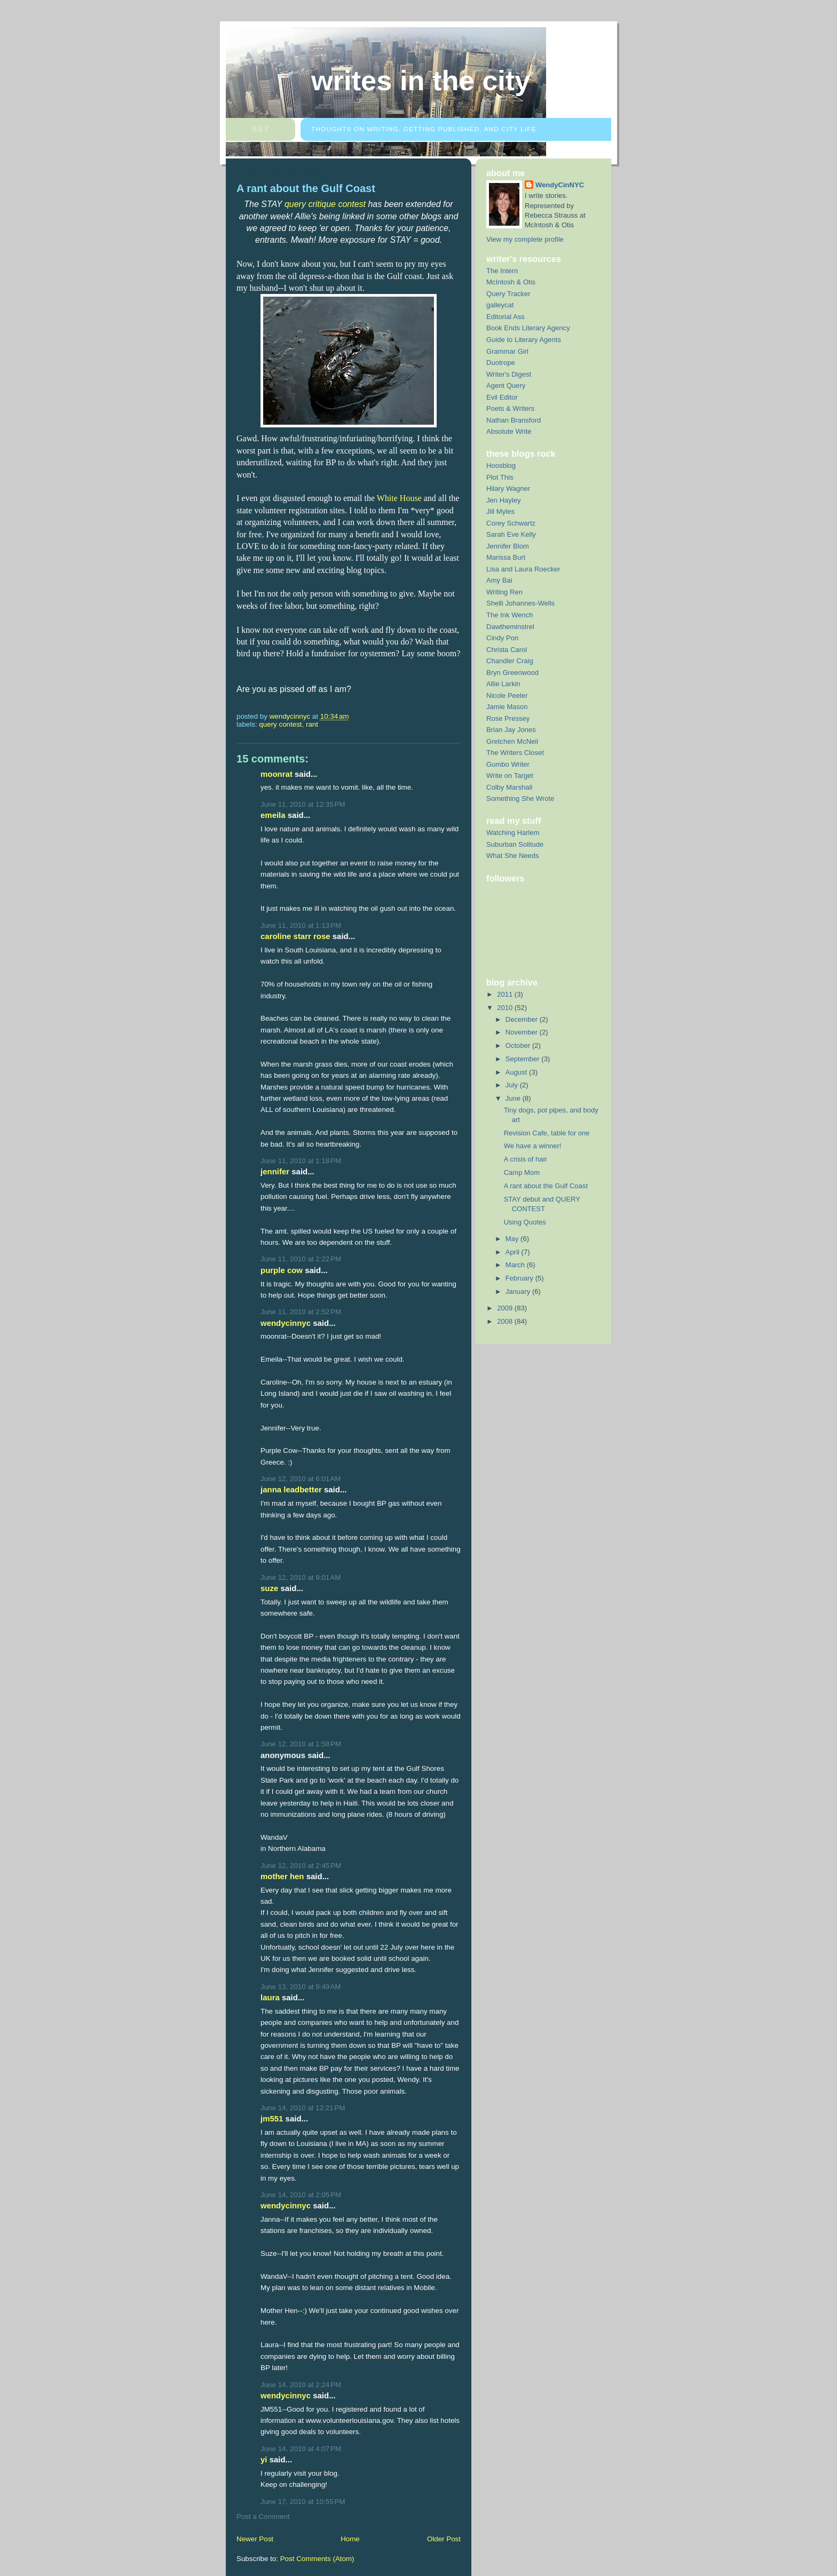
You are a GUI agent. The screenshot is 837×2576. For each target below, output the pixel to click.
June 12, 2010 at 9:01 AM (300, 1577)
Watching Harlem (513, 833)
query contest (280, 724)
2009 (506, 1308)
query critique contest (325, 204)
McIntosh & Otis (510, 282)
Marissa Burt (505, 557)
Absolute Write (509, 431)
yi (263, 2459)
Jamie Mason (507, 707)
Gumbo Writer (508, 764)
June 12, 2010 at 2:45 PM (300, 1866)
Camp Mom (522, 1172)
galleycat (500, 305)
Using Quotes (525, 1222)
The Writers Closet (515, 753)
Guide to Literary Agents (523, 340)
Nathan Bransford (513, 420)
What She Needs (512, 856)
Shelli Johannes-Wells (520, 603)
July (513, 1085)
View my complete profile (525, 239)
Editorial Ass (505, 317)
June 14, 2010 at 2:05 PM (300, 2195)
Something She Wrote (520, 798)
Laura (270, 1997)
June (514, 1098)
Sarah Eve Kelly (511, 534)
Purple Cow (281, 1270)
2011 (506, 994)
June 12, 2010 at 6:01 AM (300, 1479)
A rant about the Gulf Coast (546, 1186)
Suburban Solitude (514, 844)
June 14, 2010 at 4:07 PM (300, 2449)
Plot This (500, 477)
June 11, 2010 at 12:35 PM (302, 804)
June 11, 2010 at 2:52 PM (300, 1312)
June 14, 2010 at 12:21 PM (302, 2108)
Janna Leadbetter (291, 1489)
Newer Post (254, 2539)
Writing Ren (504, 592)
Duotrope (500, 363)
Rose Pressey (508, 718)
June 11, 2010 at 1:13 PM (300, 925)
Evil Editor (502, 397)
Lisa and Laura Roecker (523, 569)
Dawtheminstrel (510, 627)
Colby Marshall (509, 787)
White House (399, 498)
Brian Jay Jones (511, 730)
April (514, 1252)
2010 (506, 1008)
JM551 (271, 2118)
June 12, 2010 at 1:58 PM (300, 1744)
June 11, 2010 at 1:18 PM (300, 1161)
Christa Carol (506, 650)
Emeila (273, 815)
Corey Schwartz (510, 523)
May (513, 1239)
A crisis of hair (525, 1159)
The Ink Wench (509, 615)
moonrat (276, 773)
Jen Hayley (503, 500)
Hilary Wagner (508, 488)
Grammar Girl (507, 351)
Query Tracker (508, 294)
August (517, 1072)
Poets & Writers (510, 408)
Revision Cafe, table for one (547, 1133)
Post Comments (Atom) (317, 2559)
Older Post (444, 2539)
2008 (506, 1321)
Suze (269, 1588)
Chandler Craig (509, 661)
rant (312, 724)
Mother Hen (282, 1876)
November (523, 1032)
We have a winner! (533, 1146)
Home (350, 2539)
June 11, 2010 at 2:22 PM (300, 1259)
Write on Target (509, 776)
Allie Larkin (503, 684)
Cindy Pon (502, 638)
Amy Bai (499, 580)
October (519, 1045)
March (516, 1265)
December (523, 1019)
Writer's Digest (508, 374)
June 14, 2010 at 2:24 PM (300, 2385)
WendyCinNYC (285, 1322)
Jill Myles (500, 511)
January (519, 1291)
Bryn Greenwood (512, 673)
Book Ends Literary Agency (528, 328)
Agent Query (505, 385)
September (523, 1059)
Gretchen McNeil (512, 741)
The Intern (502, 271)
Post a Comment (263, 2517)
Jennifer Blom (507, 546)
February (520, 1278)
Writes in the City (420, 80)
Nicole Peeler (507, 695)
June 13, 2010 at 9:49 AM (300, 1987)
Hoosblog (501, 466)
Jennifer (274, 1171)
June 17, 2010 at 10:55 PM (302, 2502)
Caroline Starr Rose (295, 936)
